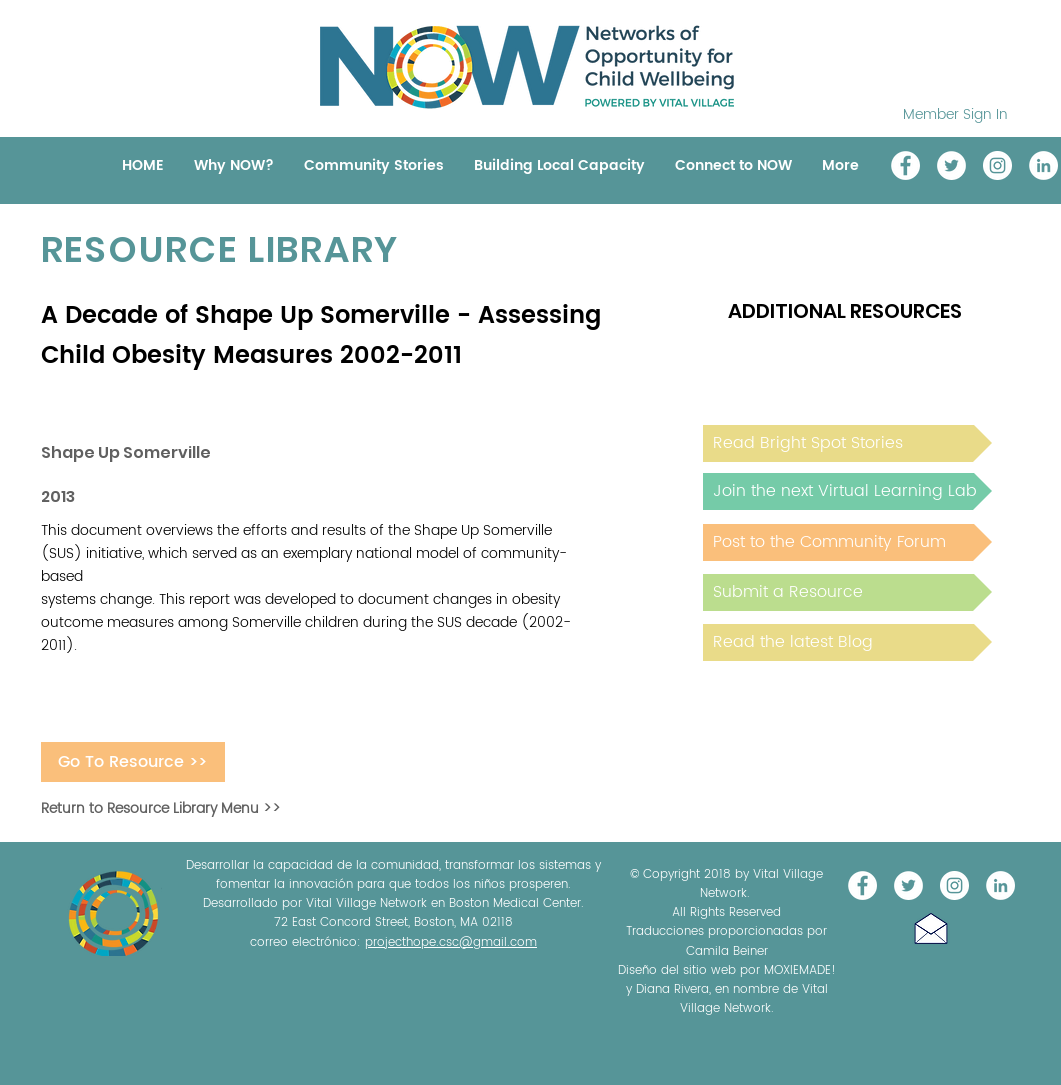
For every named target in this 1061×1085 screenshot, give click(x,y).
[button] (931, 928)
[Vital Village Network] (905, 165)
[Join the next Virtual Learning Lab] (847, 491)
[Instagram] (997, 165)
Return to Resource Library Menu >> (161, 808)
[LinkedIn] (1043, 165)
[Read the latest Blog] (847, 642)
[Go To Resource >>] (133, 762)
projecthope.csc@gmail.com (451, 942)
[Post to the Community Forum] (847, 542)
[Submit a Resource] (847, 592)
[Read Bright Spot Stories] (847, 443)
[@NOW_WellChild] (951, 165)
